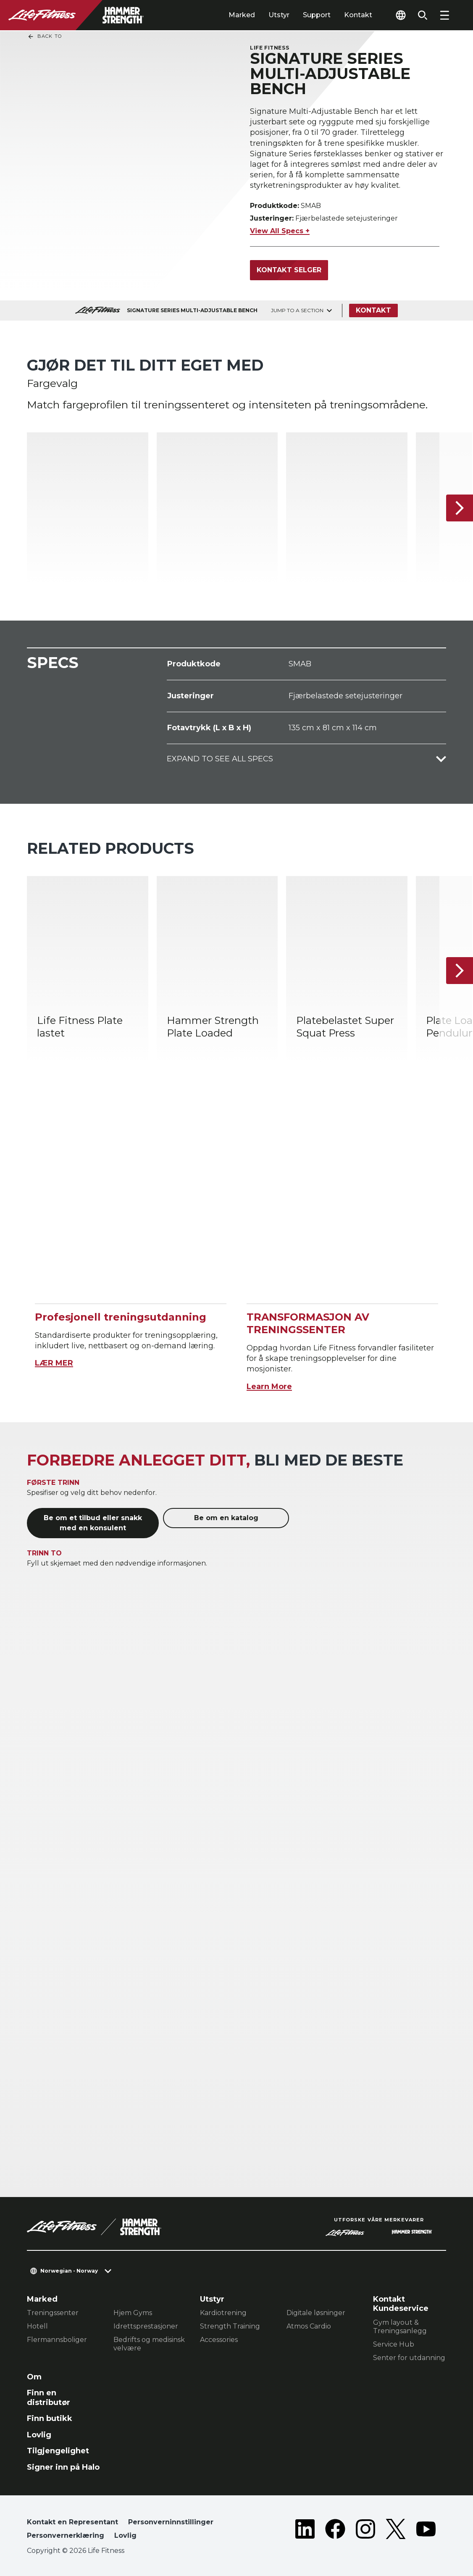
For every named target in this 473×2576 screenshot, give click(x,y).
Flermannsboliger (57, 2340)
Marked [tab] (242, 15)
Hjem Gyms (132, 2313)
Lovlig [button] (125, 2535)
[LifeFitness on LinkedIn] (305, 2530)
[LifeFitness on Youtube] (426, 2530)
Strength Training (230, 2326)
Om (34, 2376)
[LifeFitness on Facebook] (335, 2530)
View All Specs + (280, 231)
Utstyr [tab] (278, 15)
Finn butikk (49, 2418)
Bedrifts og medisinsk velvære (149, 2344)
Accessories (219, 2340)
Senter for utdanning (409, 2358)
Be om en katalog (226, 1518)
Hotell (37, 2326)
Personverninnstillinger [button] (170, 2522)
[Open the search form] (422, 15)
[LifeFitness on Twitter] (396, 2530)
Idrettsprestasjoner (145, 2326)
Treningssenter (53, 2313)
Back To (44, 36)
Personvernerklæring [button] (65, 2535)
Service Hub (393, 2344)
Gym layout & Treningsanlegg (400, 2326)
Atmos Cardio (308, 2326)
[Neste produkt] (459, 508)
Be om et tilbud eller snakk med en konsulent (93, 1523)
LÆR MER (54, 1363)
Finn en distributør (48, 2397)
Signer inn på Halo (63, 2467)
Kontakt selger (289, 270)
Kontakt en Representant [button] (72, 2522)
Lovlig (39, 2434)
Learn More (269, 1386)
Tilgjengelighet (58, 2450)
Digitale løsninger (315, 2313)
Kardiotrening (223, 2313)
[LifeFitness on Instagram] (365, 2530)
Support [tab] (317, 15)
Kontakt (358, 15)
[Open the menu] (444, 15)
